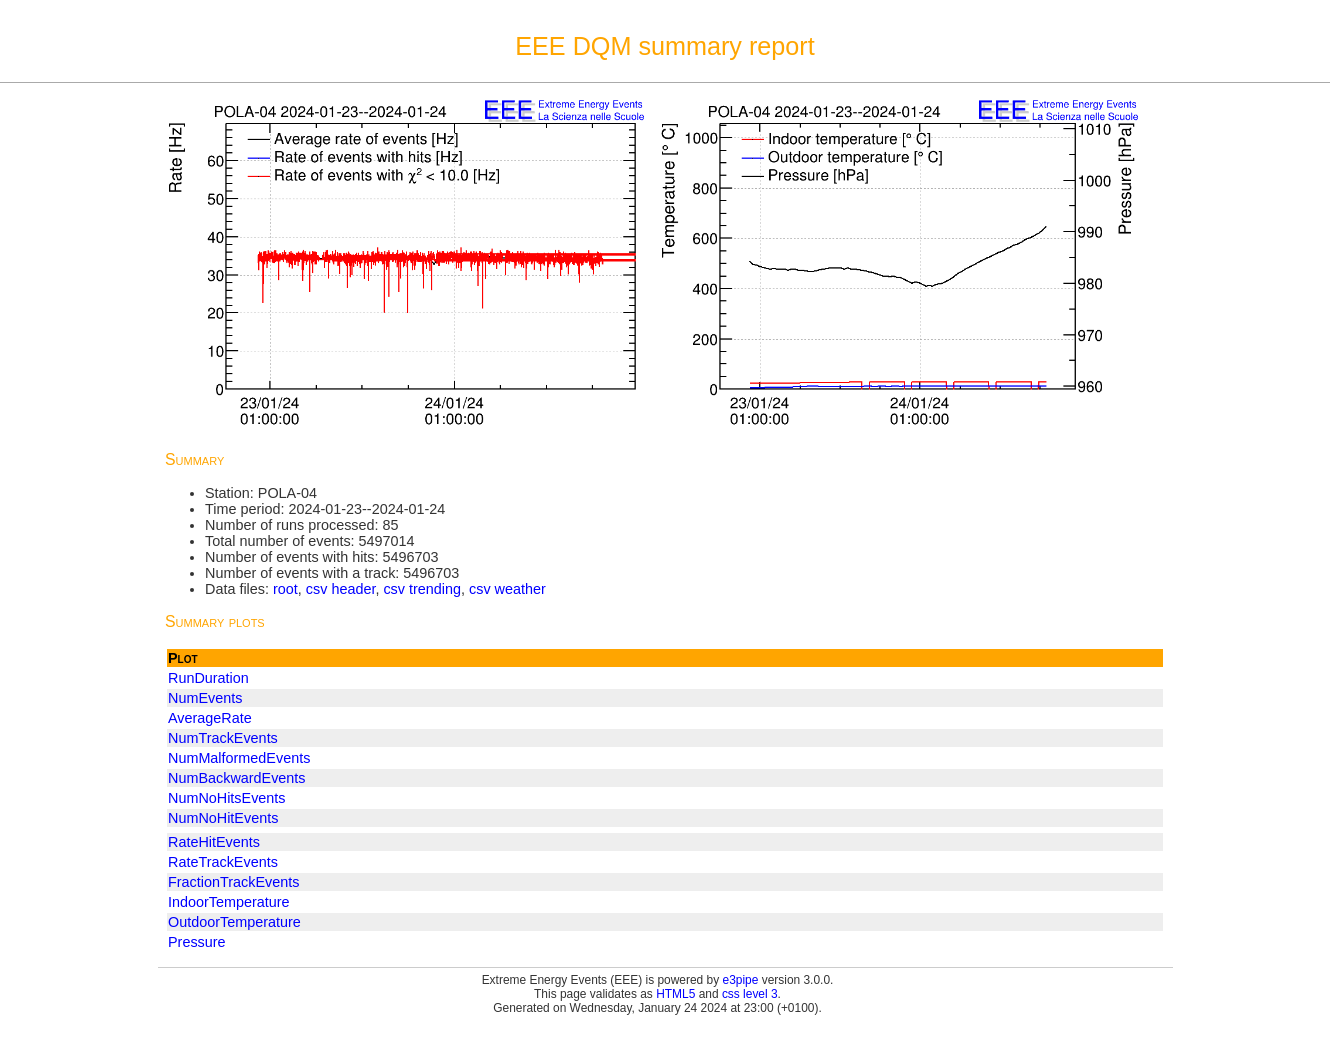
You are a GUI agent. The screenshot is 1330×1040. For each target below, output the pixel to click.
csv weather (507, 589)
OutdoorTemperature (234, 922)
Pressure (197, 942)
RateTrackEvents (223, 862)
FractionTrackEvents (233, 882)
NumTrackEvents (223, 738)
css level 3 (750, 994)
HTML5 (675, 994)
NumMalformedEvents (239, 758)
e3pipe (741, 980)
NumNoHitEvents (223, 818)
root (285, 589)
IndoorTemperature (229, 902)
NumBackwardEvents (237, 778)
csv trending (422, 589)
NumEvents (205, 698)
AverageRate (210, 718)
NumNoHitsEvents (227, 798)
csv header (341, 589)
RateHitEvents (214, 842)
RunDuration (208, 678)
